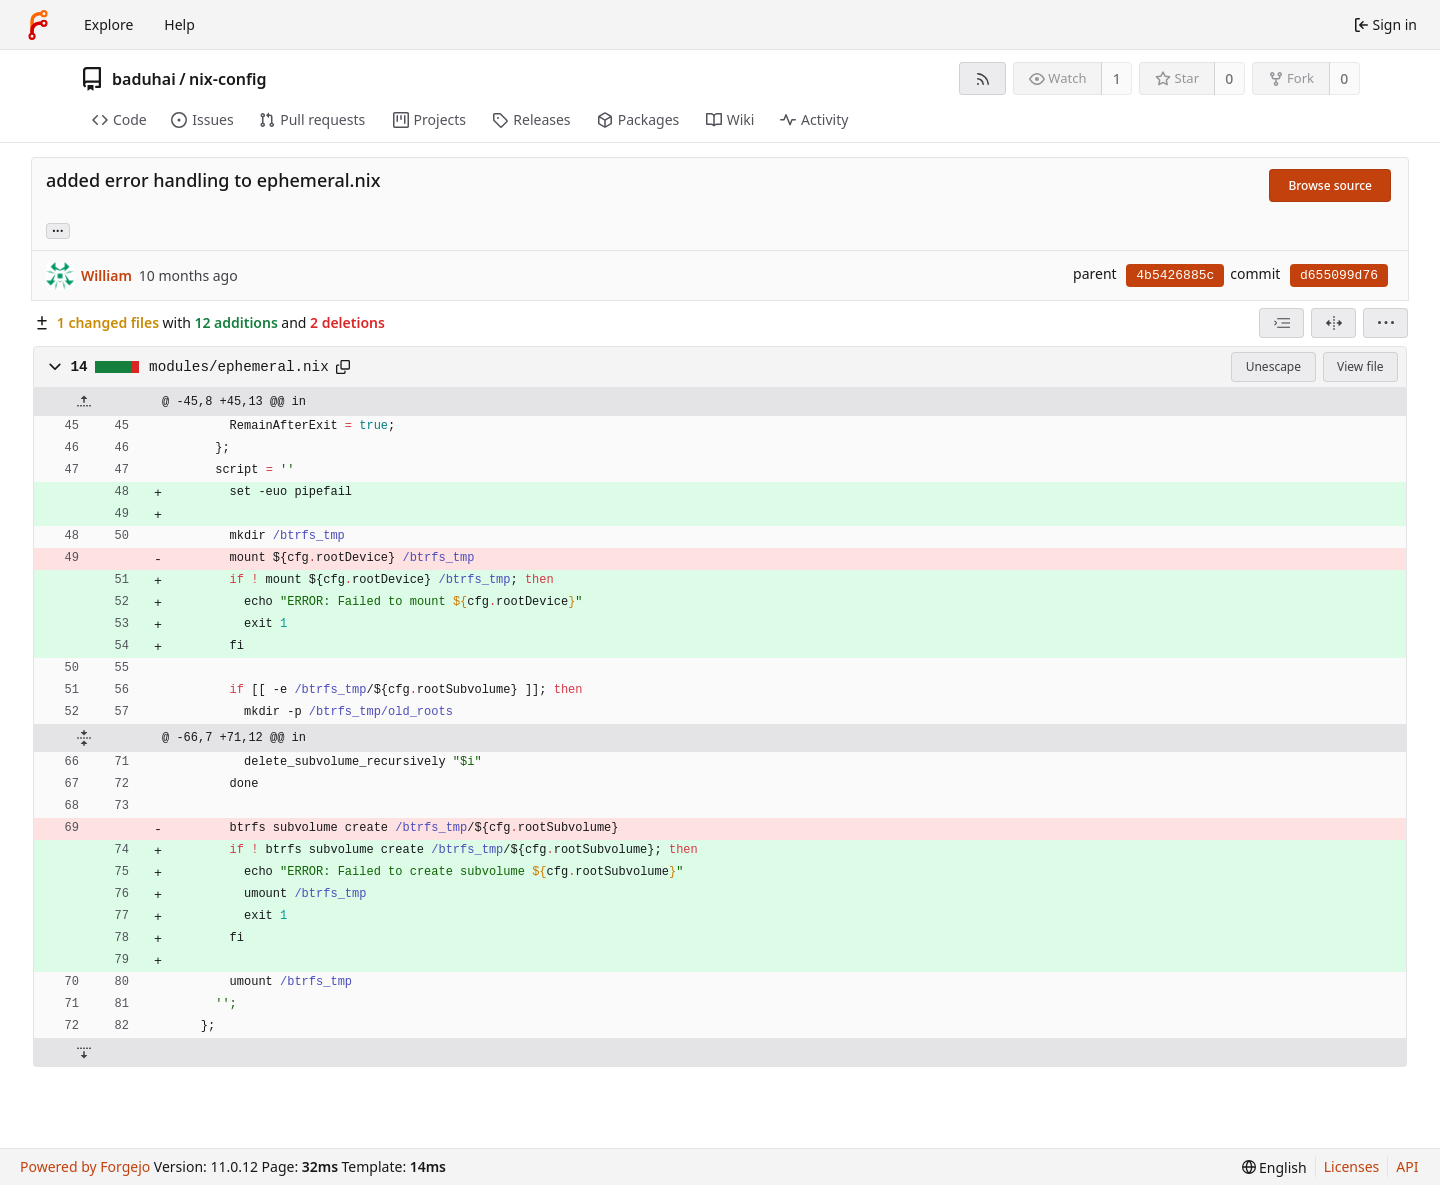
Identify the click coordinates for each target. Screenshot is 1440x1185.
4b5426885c (1175, 275)
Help (179, 24)
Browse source (1330, 185)
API (1407, 1166)
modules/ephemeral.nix (239, 367)
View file (1360, 366)
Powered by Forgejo (85, 1166)
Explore (108, 24)
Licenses (1352, 1166)
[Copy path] (343, 367)
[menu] (1385, 323)
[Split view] (1333, 323)
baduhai (144, 79)
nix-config (227, 79)
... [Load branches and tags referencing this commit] (58, 229)
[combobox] (1281, 323)
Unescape (1273, 366)
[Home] (38, 25)
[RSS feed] (982, 78)
